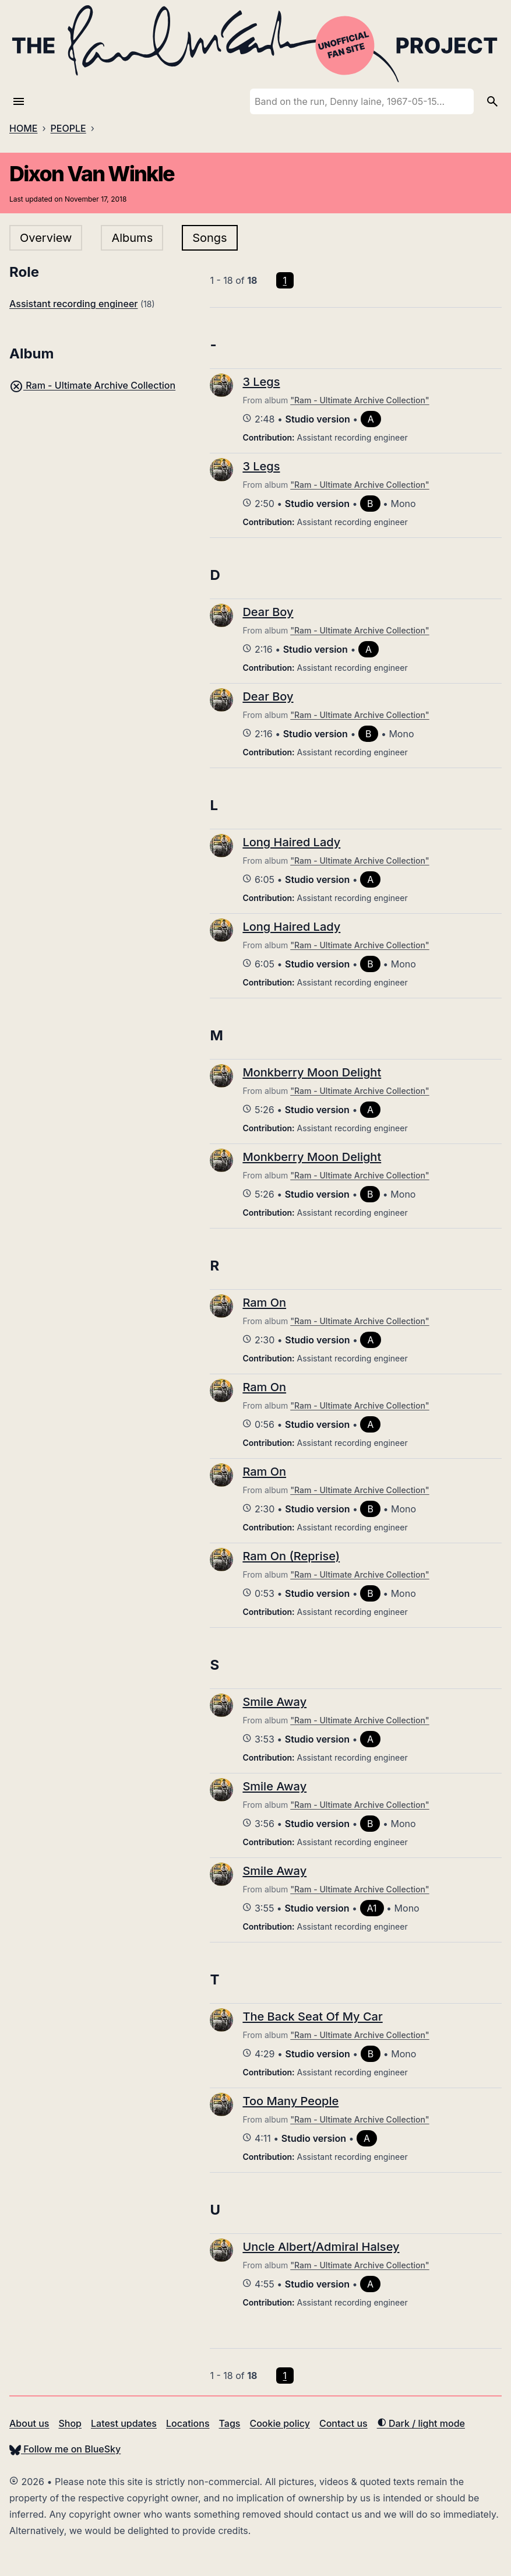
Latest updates (124, 2423)
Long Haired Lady (291, 842)
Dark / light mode (421, 2423)
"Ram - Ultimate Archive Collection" (359, 400)
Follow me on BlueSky (65, 2449)
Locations (188, 2423)
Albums (132, 238)
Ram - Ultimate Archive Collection (92, 385)
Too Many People (290, 2101)
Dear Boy (267, 612)
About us (29, 2423)
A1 (372, 1908)
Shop (70, 2423)
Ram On (264, 1303)
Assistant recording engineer (73, 303)
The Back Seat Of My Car (312, 2017)
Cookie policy (279, 2423)
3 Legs (261, 382)
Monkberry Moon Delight (311, 1072)
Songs (209, 238)
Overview (46, 238)
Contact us (343, 2423)
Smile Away (274, 1702)
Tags (230, 2423)
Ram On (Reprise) (291, 1556)
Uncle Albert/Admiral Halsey (320, 2247)
